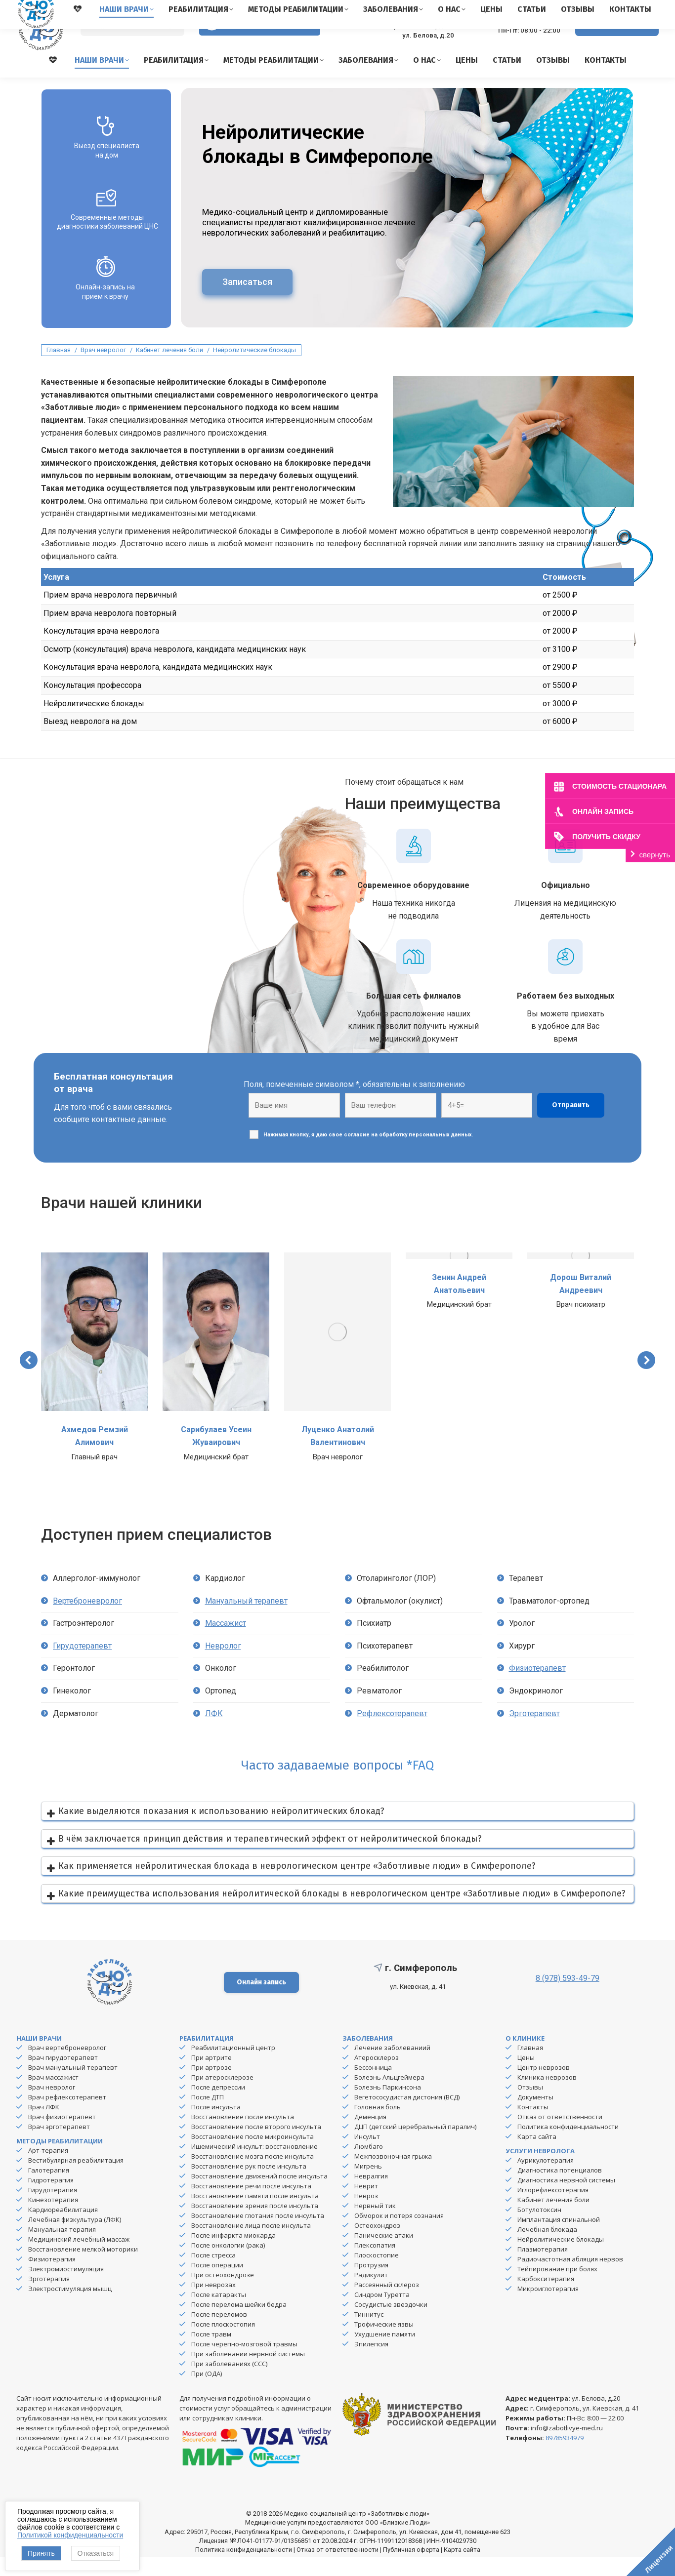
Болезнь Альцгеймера (389, 2096)
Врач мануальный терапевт (73, 2086)
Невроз (366, 2215)
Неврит (366, 2205)
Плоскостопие (376, 2274)
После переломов (219, 2333)
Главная (530, 2066)
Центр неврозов (543, 2086)
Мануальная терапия (62, 2248)
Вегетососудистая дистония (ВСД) (407, 2116)
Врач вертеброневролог (67, 2066)
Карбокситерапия (545, 2298)
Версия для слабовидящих (259, 44)
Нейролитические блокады (560, 2258)
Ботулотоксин (539, 2228)
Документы (535, 2116)
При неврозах (213, 2303)
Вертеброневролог (87, 1620)
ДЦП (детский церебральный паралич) (415, 2145)
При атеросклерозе (222, 2096)
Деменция (370, 2136)
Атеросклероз (376, 2076)
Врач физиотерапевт (62, 2136)
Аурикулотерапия (545, 2179)
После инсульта (216, 2126)
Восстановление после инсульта (242, 2136)
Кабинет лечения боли (553, 2218)
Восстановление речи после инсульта (251, 2205)
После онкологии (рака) (228, 2264)
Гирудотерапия (52, 2209)
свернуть (654, 854)
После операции (217, 2284)
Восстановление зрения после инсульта (254, 2224)
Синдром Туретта (382, 2313)
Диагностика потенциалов (559, 2189)
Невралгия (371, 2195)
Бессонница (373, 2086)
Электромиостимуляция (66, 2288)
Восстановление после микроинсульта (252, 2155)
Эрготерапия (49, 2298)
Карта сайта (536, 2155)
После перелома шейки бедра (239, 2323)
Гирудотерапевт (82, 1665)
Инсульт (367, 2155)
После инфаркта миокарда (233, 2254)
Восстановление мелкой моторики (83, 2268)
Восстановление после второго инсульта (256, 2145)
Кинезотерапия (53, 2218)
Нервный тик (375, 2224)
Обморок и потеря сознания (399, 2234)
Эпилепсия (371, 2363)
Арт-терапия (48, 2169)
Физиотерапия (52, 2278)
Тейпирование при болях (557, 2288)
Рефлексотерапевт (392, 1732)
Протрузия (371, 2284)
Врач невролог (51, 2106)
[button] (29, 1379)
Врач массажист (53, 2096)
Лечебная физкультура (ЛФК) (74, 2238)
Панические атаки (383, 2254)
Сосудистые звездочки (390, 2323)
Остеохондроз (377, 2244)
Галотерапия (48, 2189)
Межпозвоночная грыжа (393, 2175)
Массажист (225, 1642)
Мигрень (368, 2185)
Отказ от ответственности (559, 2136)
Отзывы (530, 2106)
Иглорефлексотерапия (553, 2209)
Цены (526, 2076)
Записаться (247, 301)
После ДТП (207, 2116)
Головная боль (377, 2126)
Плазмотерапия (542, 2268)
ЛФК (214, 1732)
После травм (211, 2353)
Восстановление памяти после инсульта (255, 2215)
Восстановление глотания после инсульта (257, 2234)
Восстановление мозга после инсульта (252, 2175)
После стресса (213, 2274)
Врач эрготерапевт (59, 2145)
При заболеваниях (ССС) (229, 2382)
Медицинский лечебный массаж (78, 2258)
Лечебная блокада (547, 2248)
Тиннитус (368, 2333)
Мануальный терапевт (246, 1620)
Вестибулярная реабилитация (76, 2179)
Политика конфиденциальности (568, 2145)
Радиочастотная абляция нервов (570, 2278)
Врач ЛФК (43, 2126)
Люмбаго (368, 2165)
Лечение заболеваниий (392, 2066)
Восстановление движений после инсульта (259, 2195)
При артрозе (211, 2086)
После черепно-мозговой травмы (244, 2363)
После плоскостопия (223, 2343)
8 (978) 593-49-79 (521, 39)
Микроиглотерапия (548, 2307)
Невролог (223, 1665)
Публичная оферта (411, 2569)
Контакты (532, 2126)
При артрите (211, 2076)
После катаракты (218, 2313)
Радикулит (371, 2294)
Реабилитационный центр (233, 2066)
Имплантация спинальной (558, 2238)
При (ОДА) (206, 2392)
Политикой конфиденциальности (70, 2535)
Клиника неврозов (547, 2096)
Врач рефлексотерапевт (67, 2116)
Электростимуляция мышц (70, 2307)
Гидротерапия (51, 2199)
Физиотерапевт (537, 1687)
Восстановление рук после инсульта (248, 2185)
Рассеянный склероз (386, 2303)
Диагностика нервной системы (566, 2199)
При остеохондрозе (222, 2294)
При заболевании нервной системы (248, 2373)
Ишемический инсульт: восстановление (254, 2165)
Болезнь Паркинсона (387, 2106)
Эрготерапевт (534, 1732)
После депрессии (218, 2106)
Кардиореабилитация (63, 2228)
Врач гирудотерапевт (63, 2076)
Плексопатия (374, 2264)
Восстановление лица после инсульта (251, 2244)
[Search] (132, 44)
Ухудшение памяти (384, 2353)
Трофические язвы (384, 2343)
